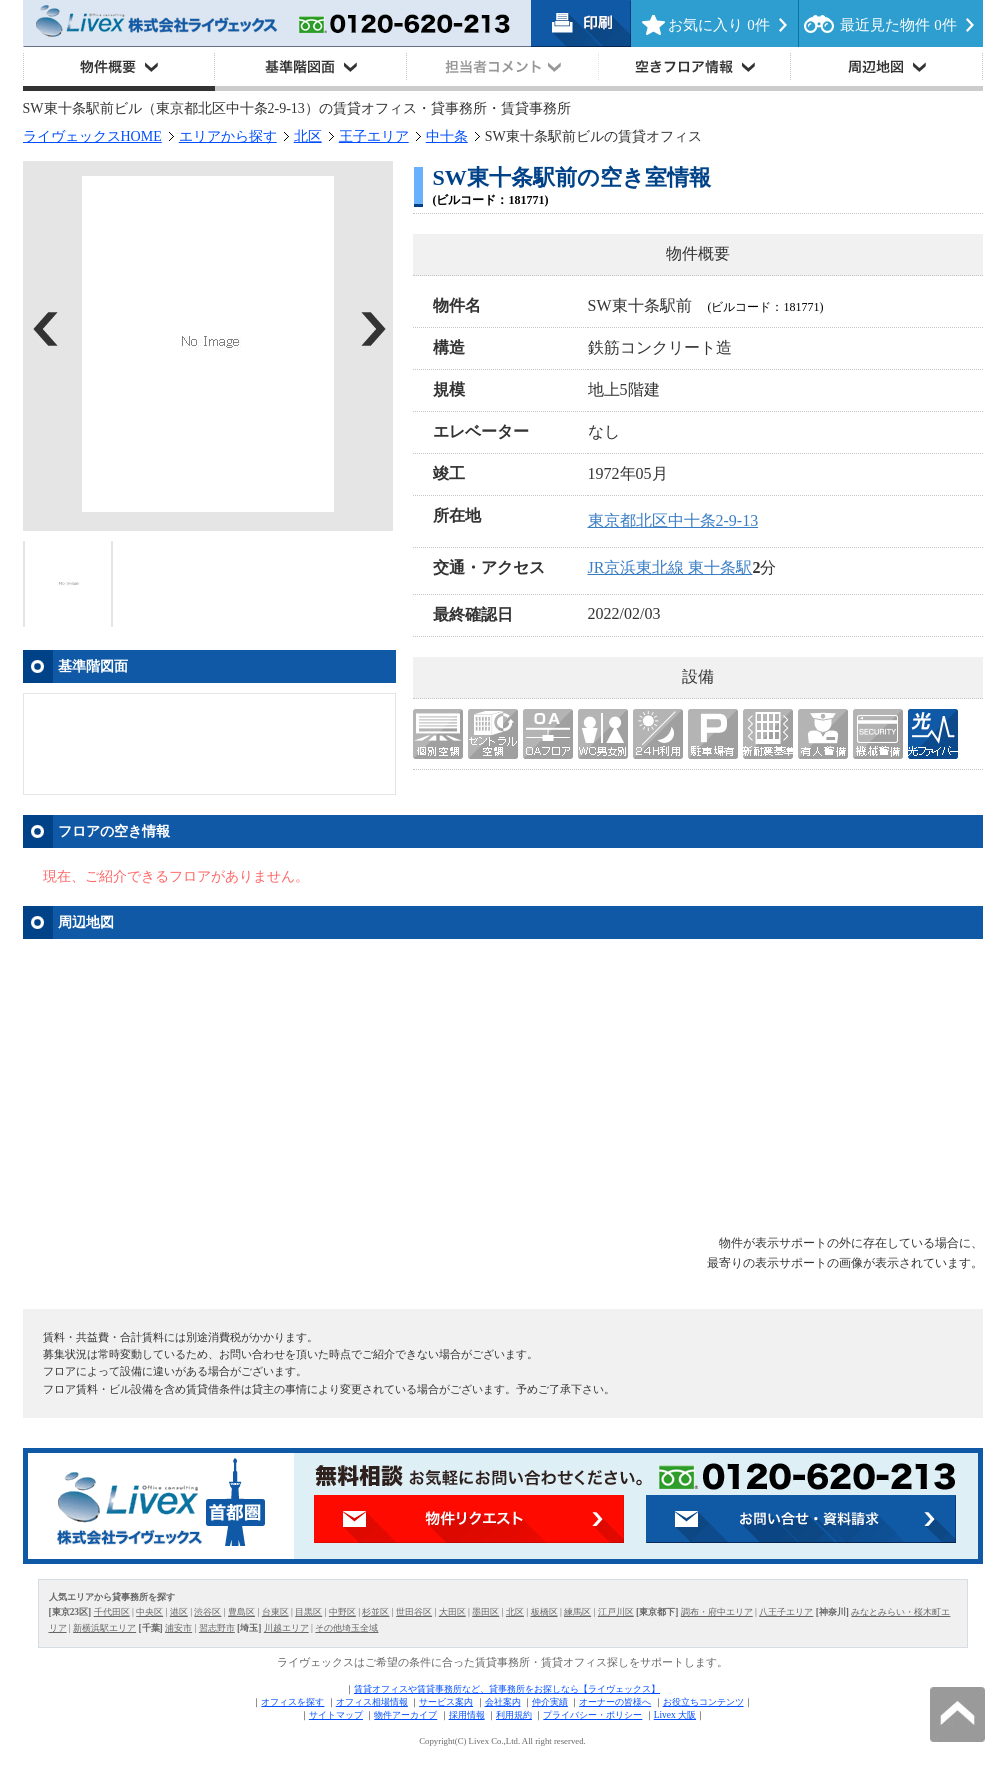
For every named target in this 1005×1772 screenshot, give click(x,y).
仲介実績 (550, 1702)
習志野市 (217, 1628)
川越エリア (286, 1628)
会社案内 (503, 1702)
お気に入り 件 (718, 25)
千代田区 (112, 1612)
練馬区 (577, 1612)
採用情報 (467, 1715)
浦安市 (178, 1628)
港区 (179, 1612)
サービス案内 (446, 1702)
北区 (308, 136)
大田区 (452, 1612)
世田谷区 (414, 1612)
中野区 (342, 1612)
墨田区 (485, 1612)
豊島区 (241, 1612)
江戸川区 (616, 1612)
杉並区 (375, 1612)
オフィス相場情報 (372, 1702)
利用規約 (514, 1715)
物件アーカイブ (405, 1715)
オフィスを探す (292, 1702)
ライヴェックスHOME (92, 136)
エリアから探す (228, 136)
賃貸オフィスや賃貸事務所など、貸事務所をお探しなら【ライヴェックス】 (507, 1689)
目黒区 (308, 1612)
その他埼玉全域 (346, 1628)
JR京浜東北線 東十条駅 (670, 567)
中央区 (149, 1612)
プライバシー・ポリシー (592, 1715)
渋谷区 (207, 1612)
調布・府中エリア (717, 1612)
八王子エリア (786, 1612)
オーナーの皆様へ (615, 1702)
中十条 (447, 136)
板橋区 (544, 1612)
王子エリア (374, 136)
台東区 (275, 1612)
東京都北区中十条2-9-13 (673, 520)
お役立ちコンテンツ (703, 1702)
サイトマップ (336, 1715)
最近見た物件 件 (898, 25)
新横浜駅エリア (104, 1628)
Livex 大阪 (675, 1715)
